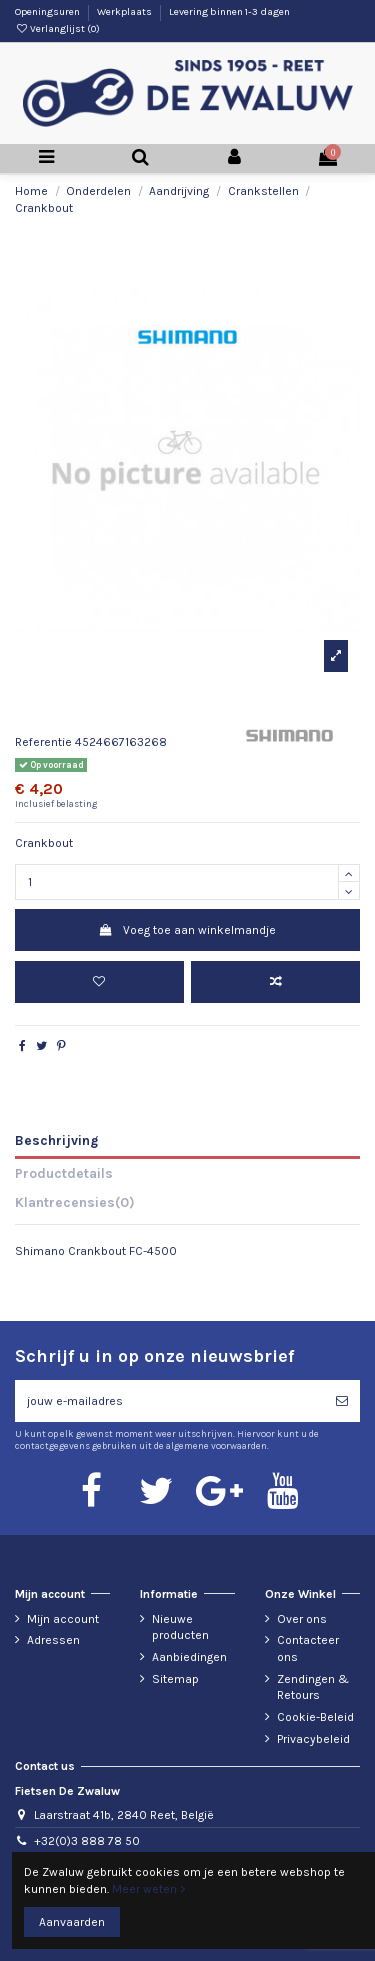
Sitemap (175, 1679)
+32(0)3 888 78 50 (87, 1841)
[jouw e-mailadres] (169, 1401)
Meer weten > (149, 1889)
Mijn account (63, 1619)
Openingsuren (48, 12)
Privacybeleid (313, 1739)
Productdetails (64, 1173)
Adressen (53, 1640)
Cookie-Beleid (315, 1717)
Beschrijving (56, 1140)
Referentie (43, 742)
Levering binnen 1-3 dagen (229, 12)
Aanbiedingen (189, 1657)
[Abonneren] (342, 1401)
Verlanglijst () (57, 29)
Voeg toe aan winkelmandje (187, 930)
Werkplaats (125, 12)
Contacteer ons (308, 1648)
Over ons (302, 1619)
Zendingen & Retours (313, 1687)
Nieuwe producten (180, 1627)
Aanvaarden (72, 1922)
